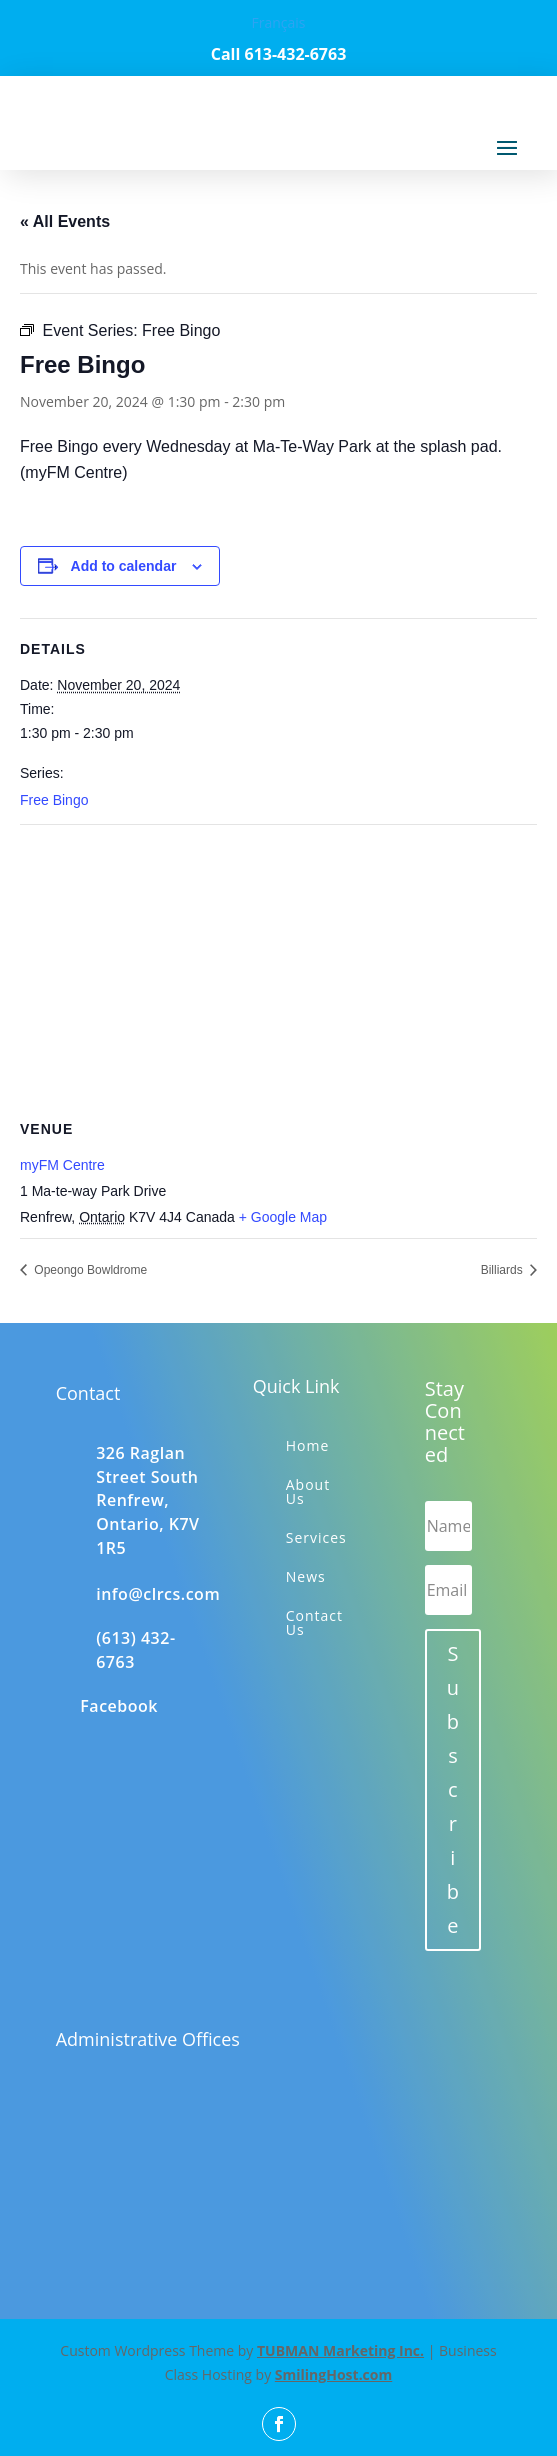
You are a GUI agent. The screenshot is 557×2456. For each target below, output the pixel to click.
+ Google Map (283, 1217)
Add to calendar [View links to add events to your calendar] (124, 566)
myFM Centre (62, 1165)
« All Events (65, 221)
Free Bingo (54, 800)
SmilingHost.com (333, 2374)
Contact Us (314, 1622)
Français (278, 22)
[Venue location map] (278, 969)
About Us (308, 1491)
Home (308, 1445)
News (306, 1576)
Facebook (119, 1706)
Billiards (503, 1270)
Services (316, 1537)
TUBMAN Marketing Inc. (340, 2350)
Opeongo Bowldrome (89, 1270)
